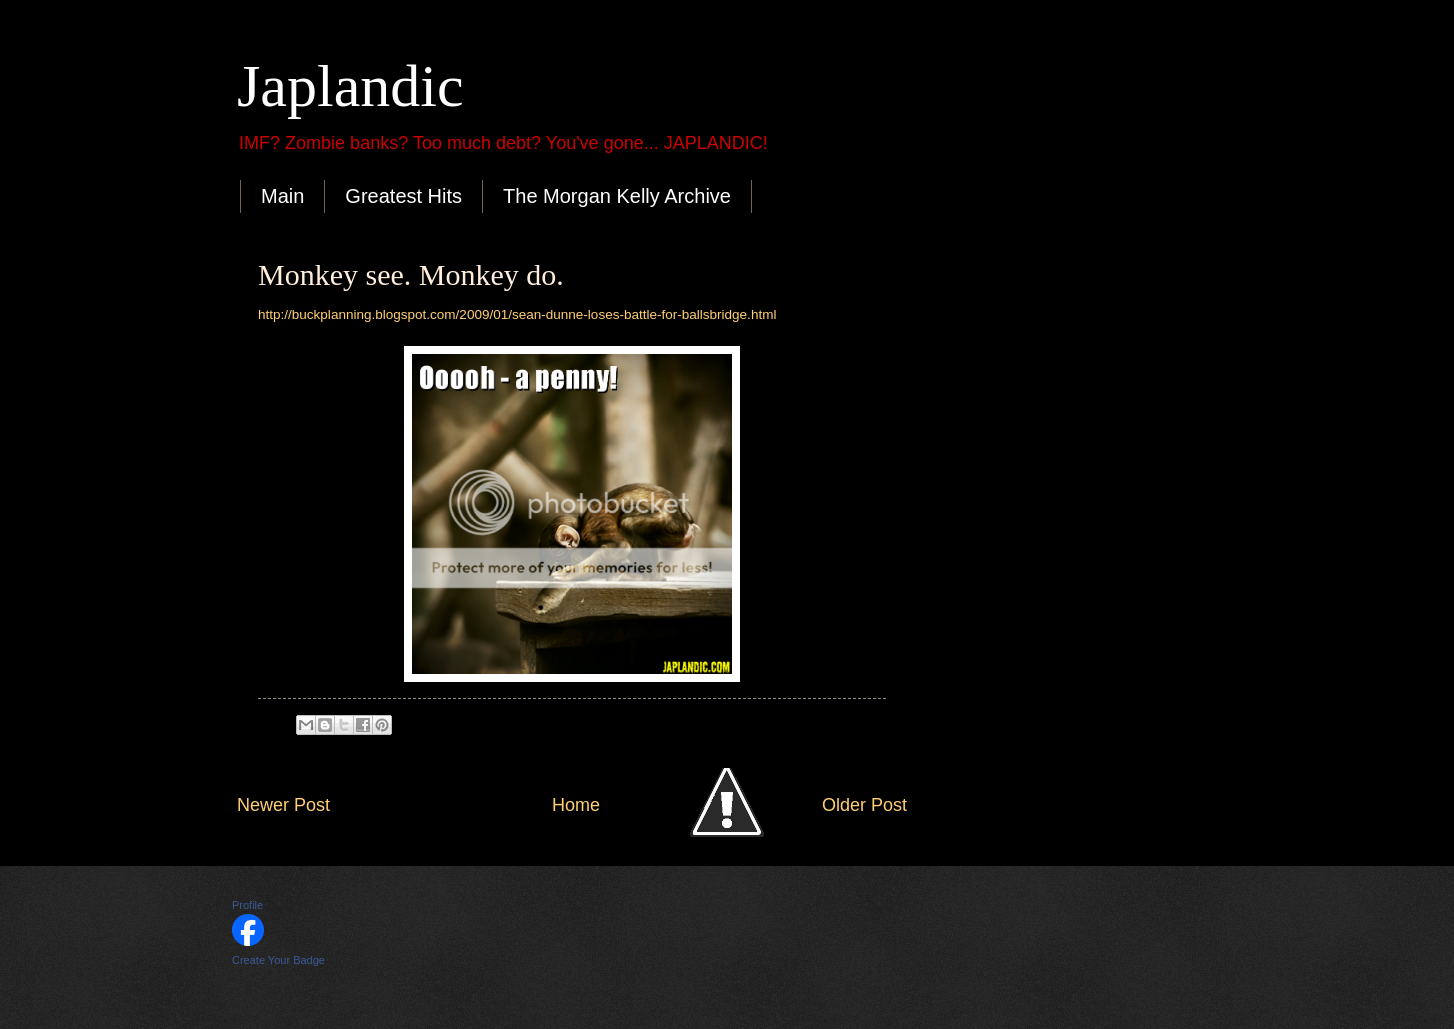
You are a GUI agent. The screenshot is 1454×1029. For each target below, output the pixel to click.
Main (282, 196)
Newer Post (283, 805)
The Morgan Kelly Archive (617, 196)
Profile (247, 905)
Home (576, 805)
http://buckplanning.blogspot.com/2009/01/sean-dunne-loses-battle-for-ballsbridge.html (517, 314)
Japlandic (350, 86)
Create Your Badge (278, 960)
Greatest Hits (403, 196)
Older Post (864, 805)
